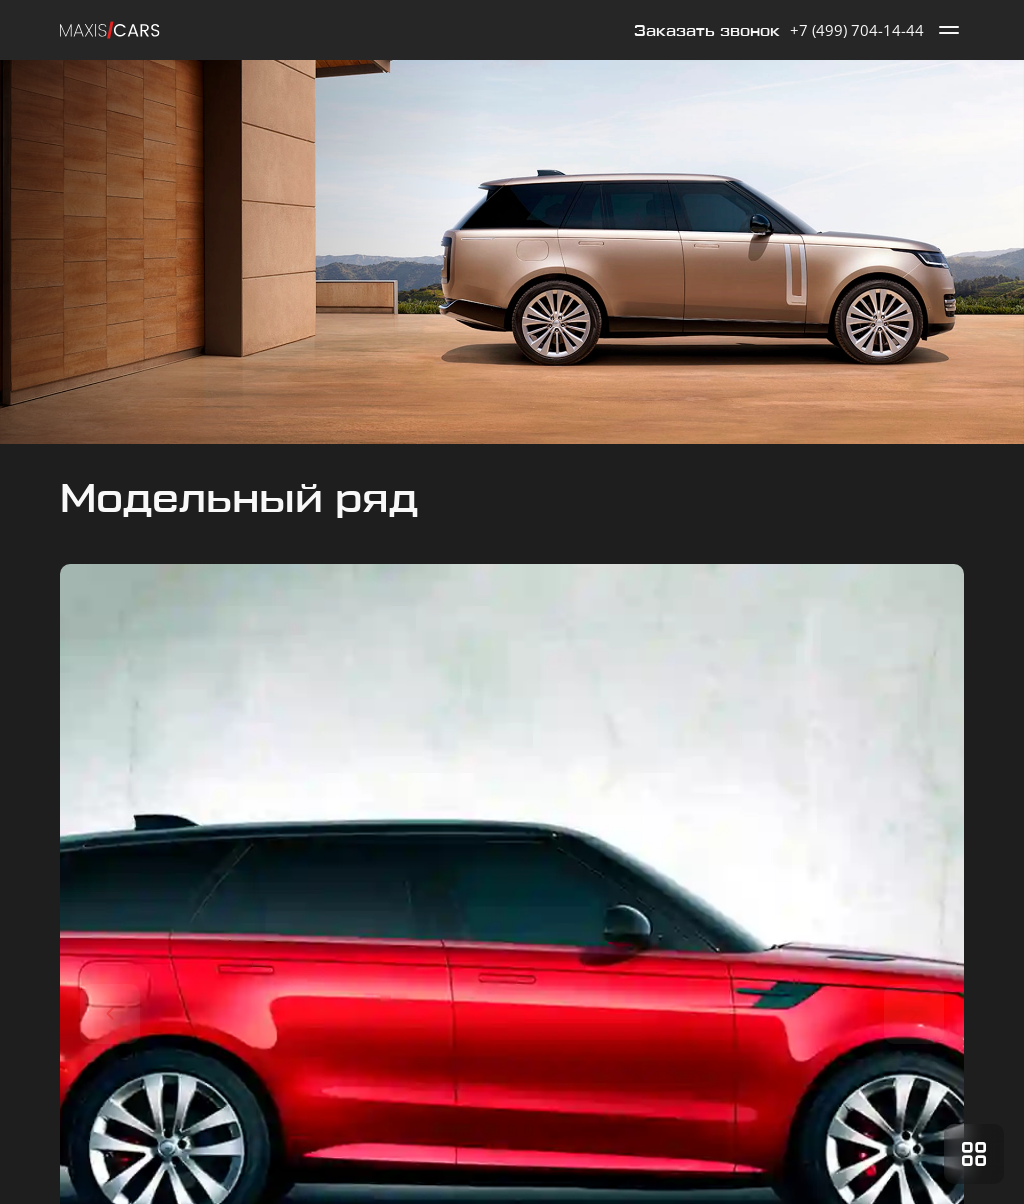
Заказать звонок (707, 31)
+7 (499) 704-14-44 (857, 30)
